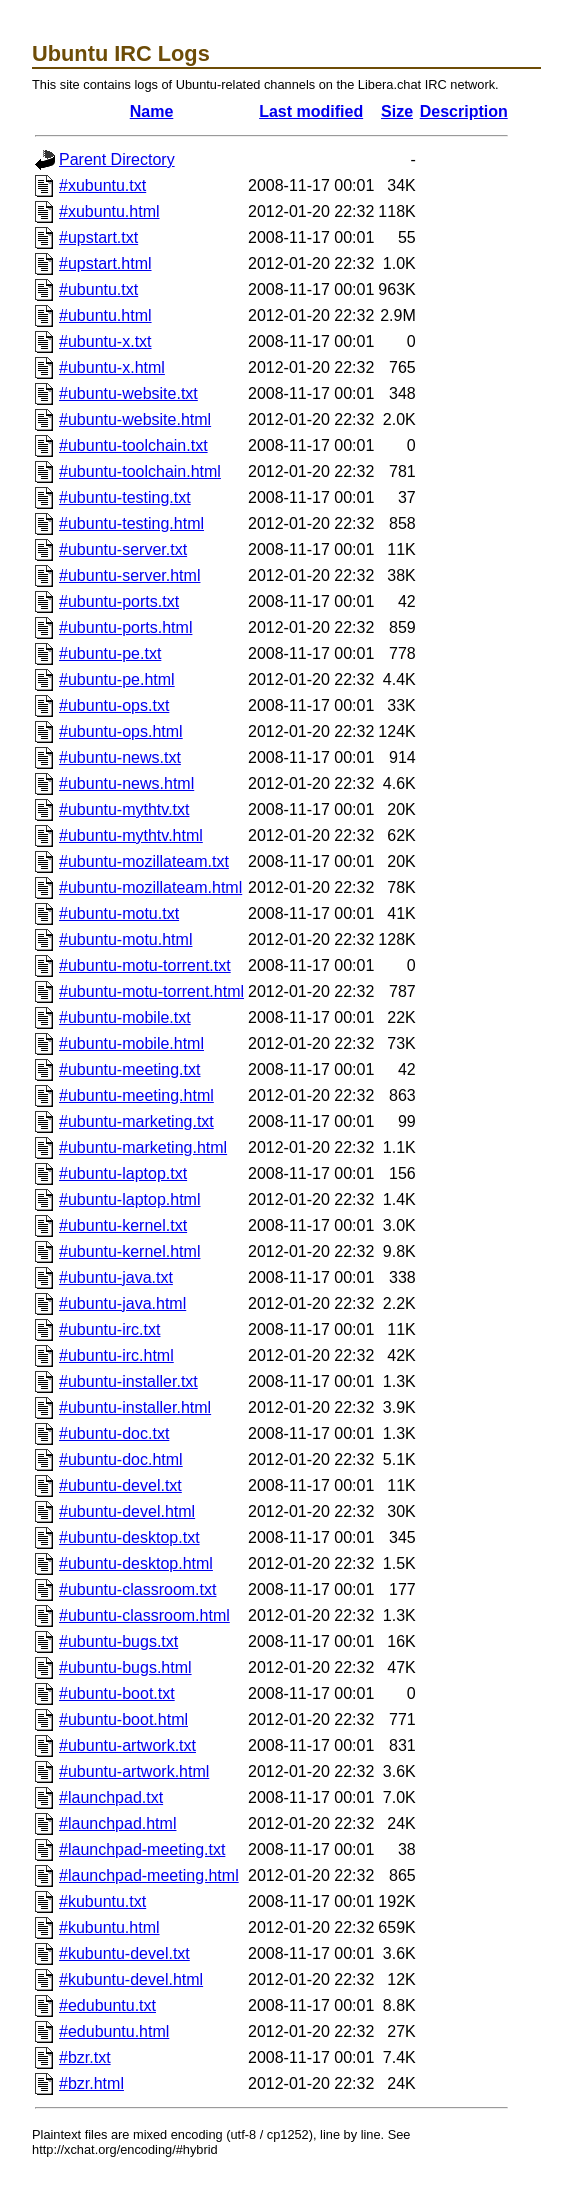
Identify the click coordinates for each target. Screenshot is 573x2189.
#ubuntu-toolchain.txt (133, 445)
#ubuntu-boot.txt (117, 1693)
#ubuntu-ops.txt (114, 705)
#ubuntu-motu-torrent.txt (145, 965)
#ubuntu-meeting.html (136, 1095)
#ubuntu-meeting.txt (129, 1069)
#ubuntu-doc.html (121, 1459)
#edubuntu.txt (107, 2005)
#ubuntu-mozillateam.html (150, 887)
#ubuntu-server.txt (123, 549)
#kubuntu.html (109, 1927)
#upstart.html (105, 263)
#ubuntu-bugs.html (125, 1667)
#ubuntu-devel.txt (120, 1485)
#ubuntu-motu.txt (119, 913)
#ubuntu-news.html (126, 783)
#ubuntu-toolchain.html (140, 471)
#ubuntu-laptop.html (129, 1199)
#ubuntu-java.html (122, 1303)
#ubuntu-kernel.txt (123, 1225)
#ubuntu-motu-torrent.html (151, 991)
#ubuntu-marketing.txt (136, 1121)
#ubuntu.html (105, 315)
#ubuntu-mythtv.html (131, 835)
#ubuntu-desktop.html (136, 1563)
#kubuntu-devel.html (131, 1979)
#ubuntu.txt (98, 289)
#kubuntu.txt (102, 1901)
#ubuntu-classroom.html (144, 1615)
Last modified (311, 111)
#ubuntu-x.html (112, 367)
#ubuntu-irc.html (116, 1355)
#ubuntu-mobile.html (131, 1043)
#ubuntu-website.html (135, 419)
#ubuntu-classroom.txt (137, 1589)
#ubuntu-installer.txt (128, 1381)
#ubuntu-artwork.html (134, 1771)
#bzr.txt (85, 2057)
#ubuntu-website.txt (128, 393)
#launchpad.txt (111, 1797)
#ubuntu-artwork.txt (127, 1745)
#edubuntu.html (114, 2031)
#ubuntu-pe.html (117, 679)
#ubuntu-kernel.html (129, 1251)
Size (397, 111)
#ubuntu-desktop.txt (129, 1537)
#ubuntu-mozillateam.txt (144, 861)
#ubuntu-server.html (129, 575)
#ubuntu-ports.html (125, 627)
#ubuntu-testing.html (131, 523)
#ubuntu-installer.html (135, 1407)
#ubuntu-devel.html (127, 1511)
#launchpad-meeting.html (149, 1875)
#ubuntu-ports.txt (119, 601)
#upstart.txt (98, 237)
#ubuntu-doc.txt (114, 1433)
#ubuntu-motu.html (125, 939)
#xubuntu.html (109, 211)
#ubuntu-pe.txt (110, 653)
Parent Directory (117, 159)
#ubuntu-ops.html (121, 731)
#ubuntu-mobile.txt (125, 1017)
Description (464, 111)
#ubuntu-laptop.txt (123, 1173)
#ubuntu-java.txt (116, 1277)
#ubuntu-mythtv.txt (124, 809)
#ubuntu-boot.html (123, 1719)
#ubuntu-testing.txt (125, 497)
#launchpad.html (117, 1823)
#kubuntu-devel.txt (124, 1953)
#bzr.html (91, 2083)
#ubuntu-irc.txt (109, 1329)
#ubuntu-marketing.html (143, 1147)
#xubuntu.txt (102, 185)
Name (152, 111)
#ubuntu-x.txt (105, 341)
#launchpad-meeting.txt (142, 1849)
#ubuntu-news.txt (120, 757)
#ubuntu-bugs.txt (118, 1641)
